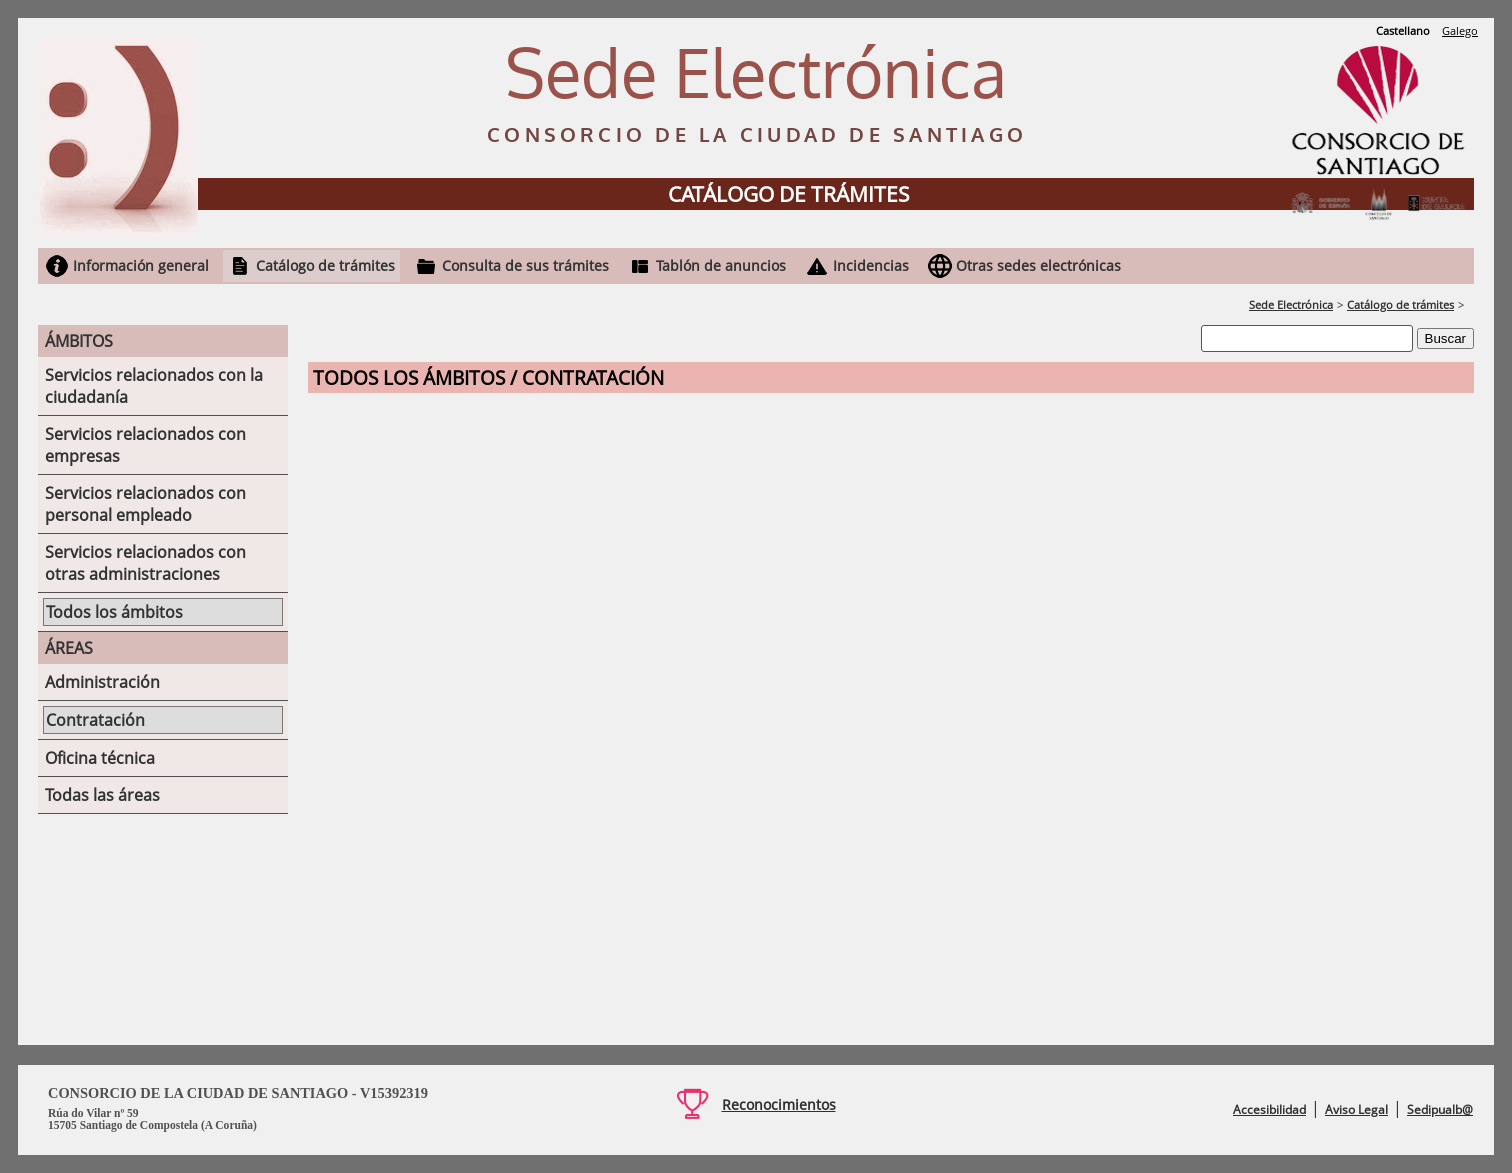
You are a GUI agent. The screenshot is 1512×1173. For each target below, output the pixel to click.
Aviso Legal (1356, 1109)
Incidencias (871, 265)
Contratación (95, 720)
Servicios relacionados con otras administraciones (145, 563)
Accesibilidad (1269, 1109)
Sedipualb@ (1440, 1109)
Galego (1460, 30)
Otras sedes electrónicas (1038, 265)
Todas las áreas (102, 795)
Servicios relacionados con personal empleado (145, 504)
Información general (141, 265)
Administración (102, 682)
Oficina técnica (100, 758)
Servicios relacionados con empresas (145, 445)
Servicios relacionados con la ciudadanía (154, 386)
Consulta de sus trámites (525, 265)
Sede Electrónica (1291, 304)
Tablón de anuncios (721, 265)
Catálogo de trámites (325, 265)
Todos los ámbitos (114, 612)
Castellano (1403, 30)
